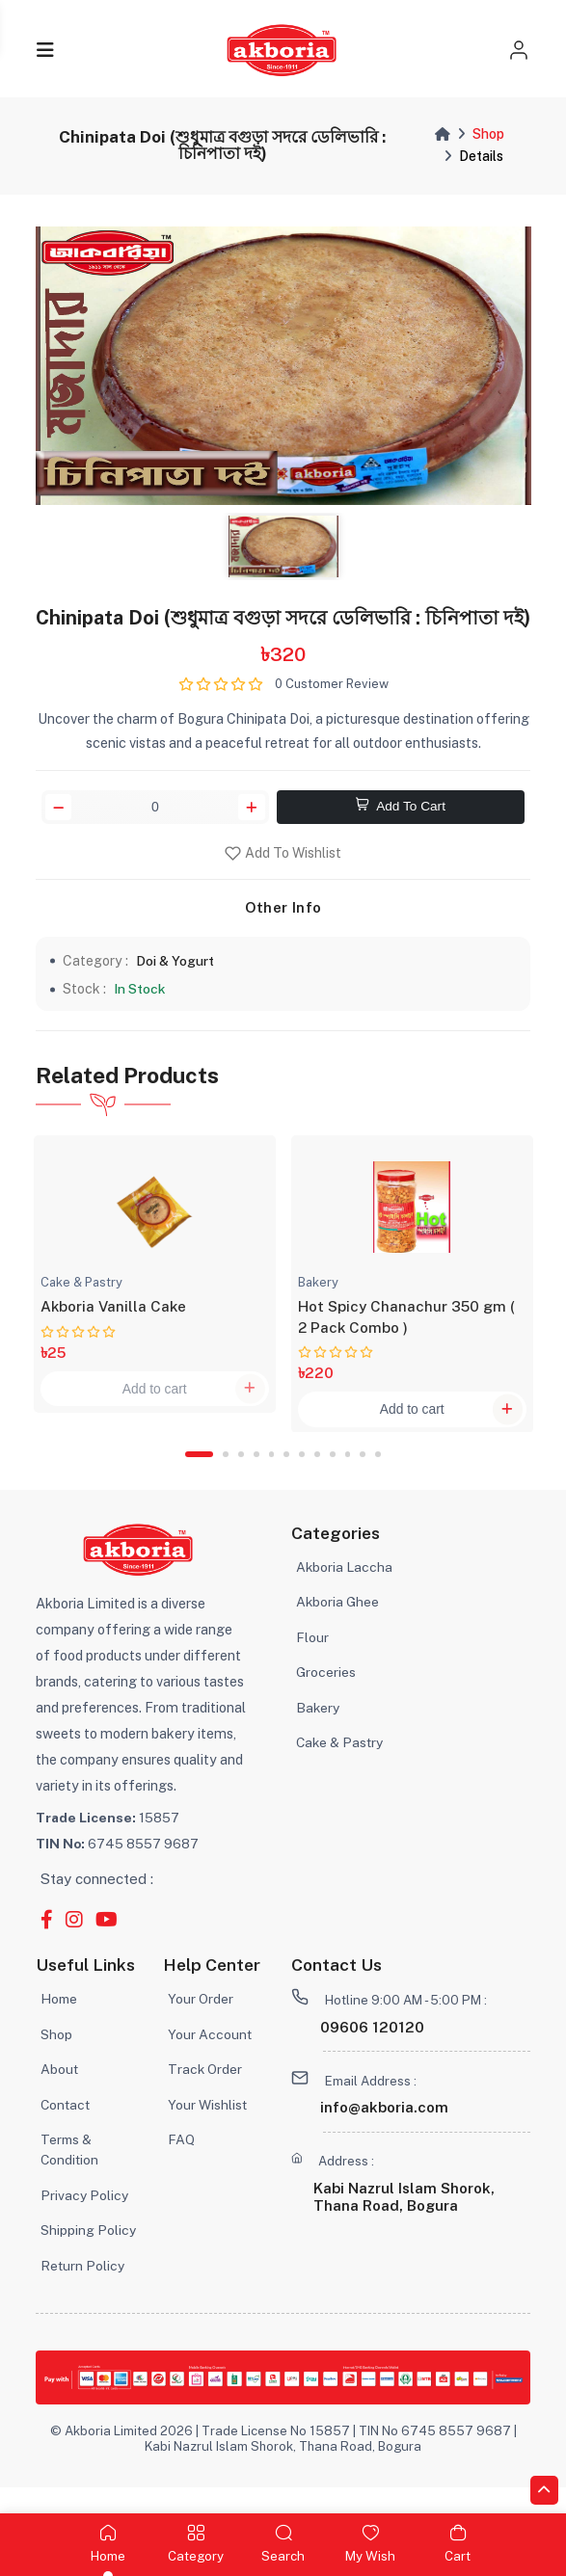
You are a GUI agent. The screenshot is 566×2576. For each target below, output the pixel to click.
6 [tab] (287, 1471)
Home (59, 2017)
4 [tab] (255, 1471)
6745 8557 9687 (119, 1860)
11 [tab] (365, 1471)
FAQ (181, 2161)
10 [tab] (350, 1471)
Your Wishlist (208, 2125)
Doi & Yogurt (178, 964)
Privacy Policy (85, 2218)
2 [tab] (225, 1471)
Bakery (318, 1728)
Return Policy (83, 2289)
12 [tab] (382, 1471)
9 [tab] (334, 1471)
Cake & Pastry (341, 1765)
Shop (488, 134)
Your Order (201, 2017)
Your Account (210, 2053)
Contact (66, 2125)
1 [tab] (196, 1471)
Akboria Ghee (338, 1621)
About (59, 2089)
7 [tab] (303, 1471)
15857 (108, 1834)
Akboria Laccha (345, 1585)
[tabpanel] (154, 1283)
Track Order (206, 2089)
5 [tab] (272, 1471)
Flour (312, 1657)
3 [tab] (240, 1471)
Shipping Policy (88, 2253)
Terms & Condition (70, 2171)
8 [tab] (318, 1471)
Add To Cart (400, 810)
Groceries (326, 1693)
